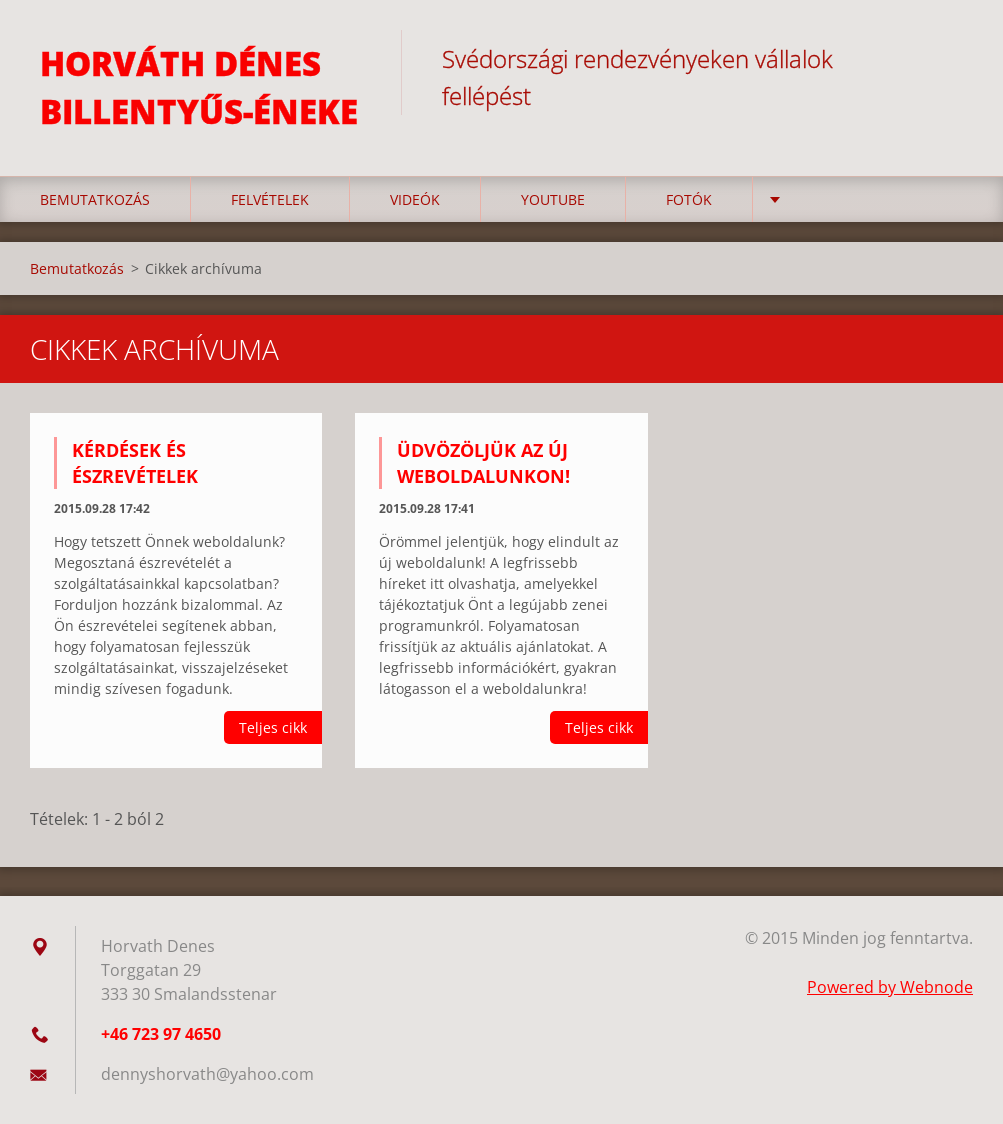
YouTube (553, 199)
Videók (415, 199)
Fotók (689, 199)
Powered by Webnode (890, 987)
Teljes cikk (273, 727)
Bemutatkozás (95, 199)
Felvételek (270, 199)
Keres (951, 58)
